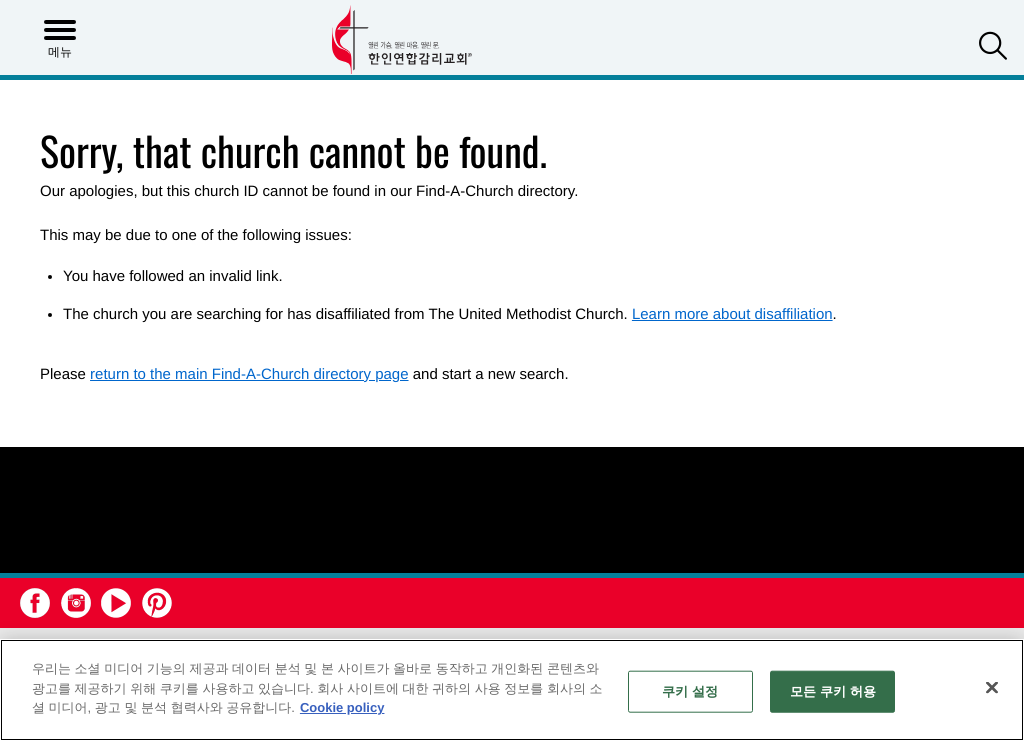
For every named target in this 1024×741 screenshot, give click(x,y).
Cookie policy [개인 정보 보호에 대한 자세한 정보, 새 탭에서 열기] (342, 707)
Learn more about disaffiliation (732, 314)
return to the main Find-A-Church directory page (249, 374)
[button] (993, 48)
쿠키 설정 (690, 691)
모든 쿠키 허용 (833, 691)
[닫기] (992, 688)
